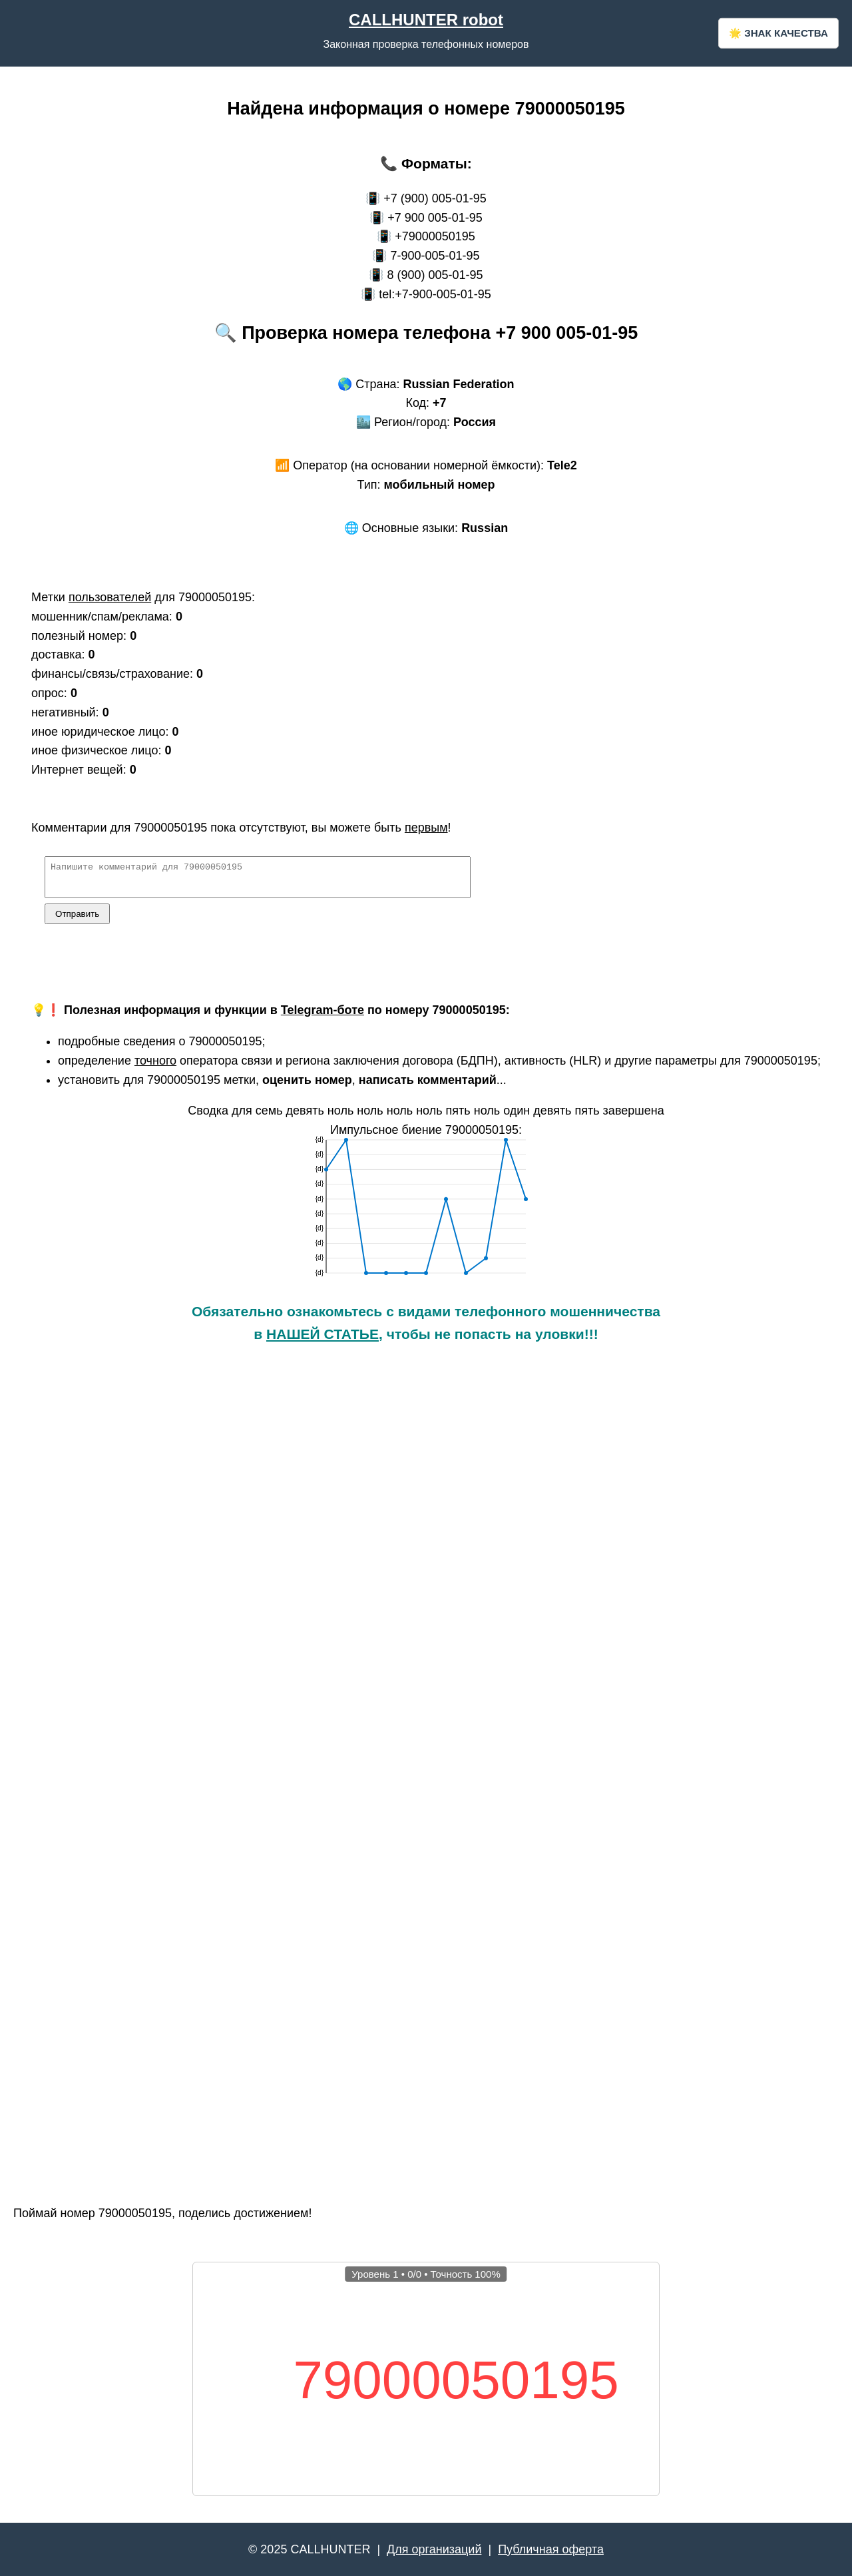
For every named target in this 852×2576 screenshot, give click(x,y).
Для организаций (434, 2549)
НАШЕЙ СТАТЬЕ (322, 1340)
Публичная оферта (551, 2549)
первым (426, 827)
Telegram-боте (322, 1016)
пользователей (110, 597)
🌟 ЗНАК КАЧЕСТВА (778, 33)
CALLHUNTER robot (426, 20)
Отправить (77, 920)
